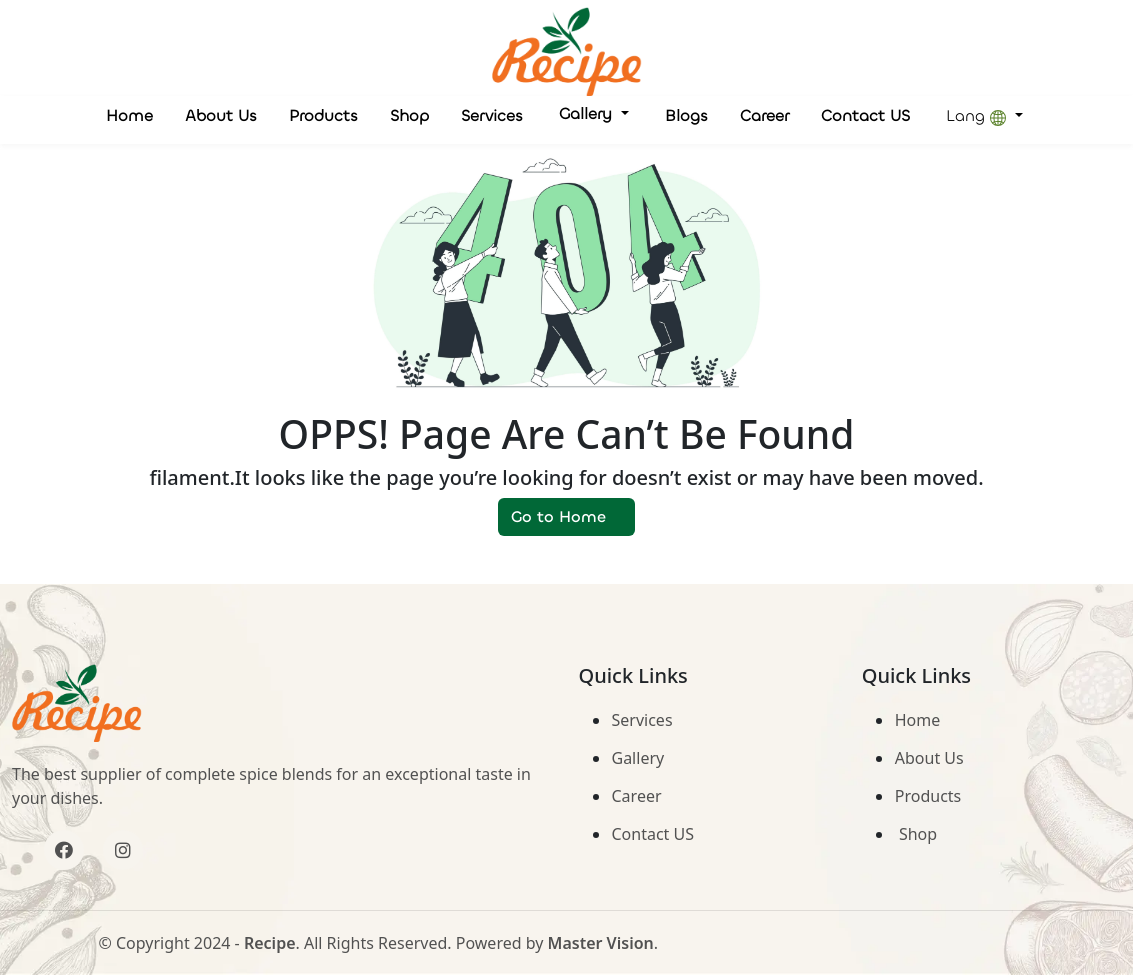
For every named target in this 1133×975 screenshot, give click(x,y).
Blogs (686, 115)
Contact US (865, 115)
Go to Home (566, 516)
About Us (221, 115)
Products (323, 115)
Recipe (270, 943)
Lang (978, 115)
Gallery (588, 113)
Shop (409, 115)
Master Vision (601, 943)
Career (764, 115)
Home (129, 115)
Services (492, 115)
